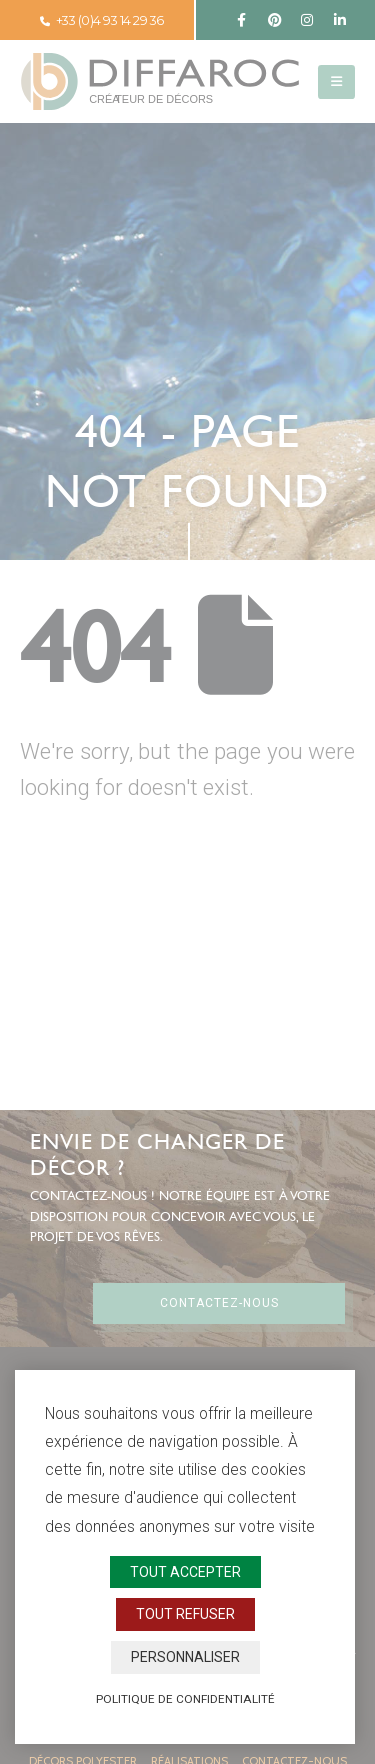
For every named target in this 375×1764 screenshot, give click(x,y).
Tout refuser (185, 1614)
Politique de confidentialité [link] (185, 1699)
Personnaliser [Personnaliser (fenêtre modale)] (185, 1657)
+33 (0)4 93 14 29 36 (102, 20)
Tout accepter (185, 1572)
